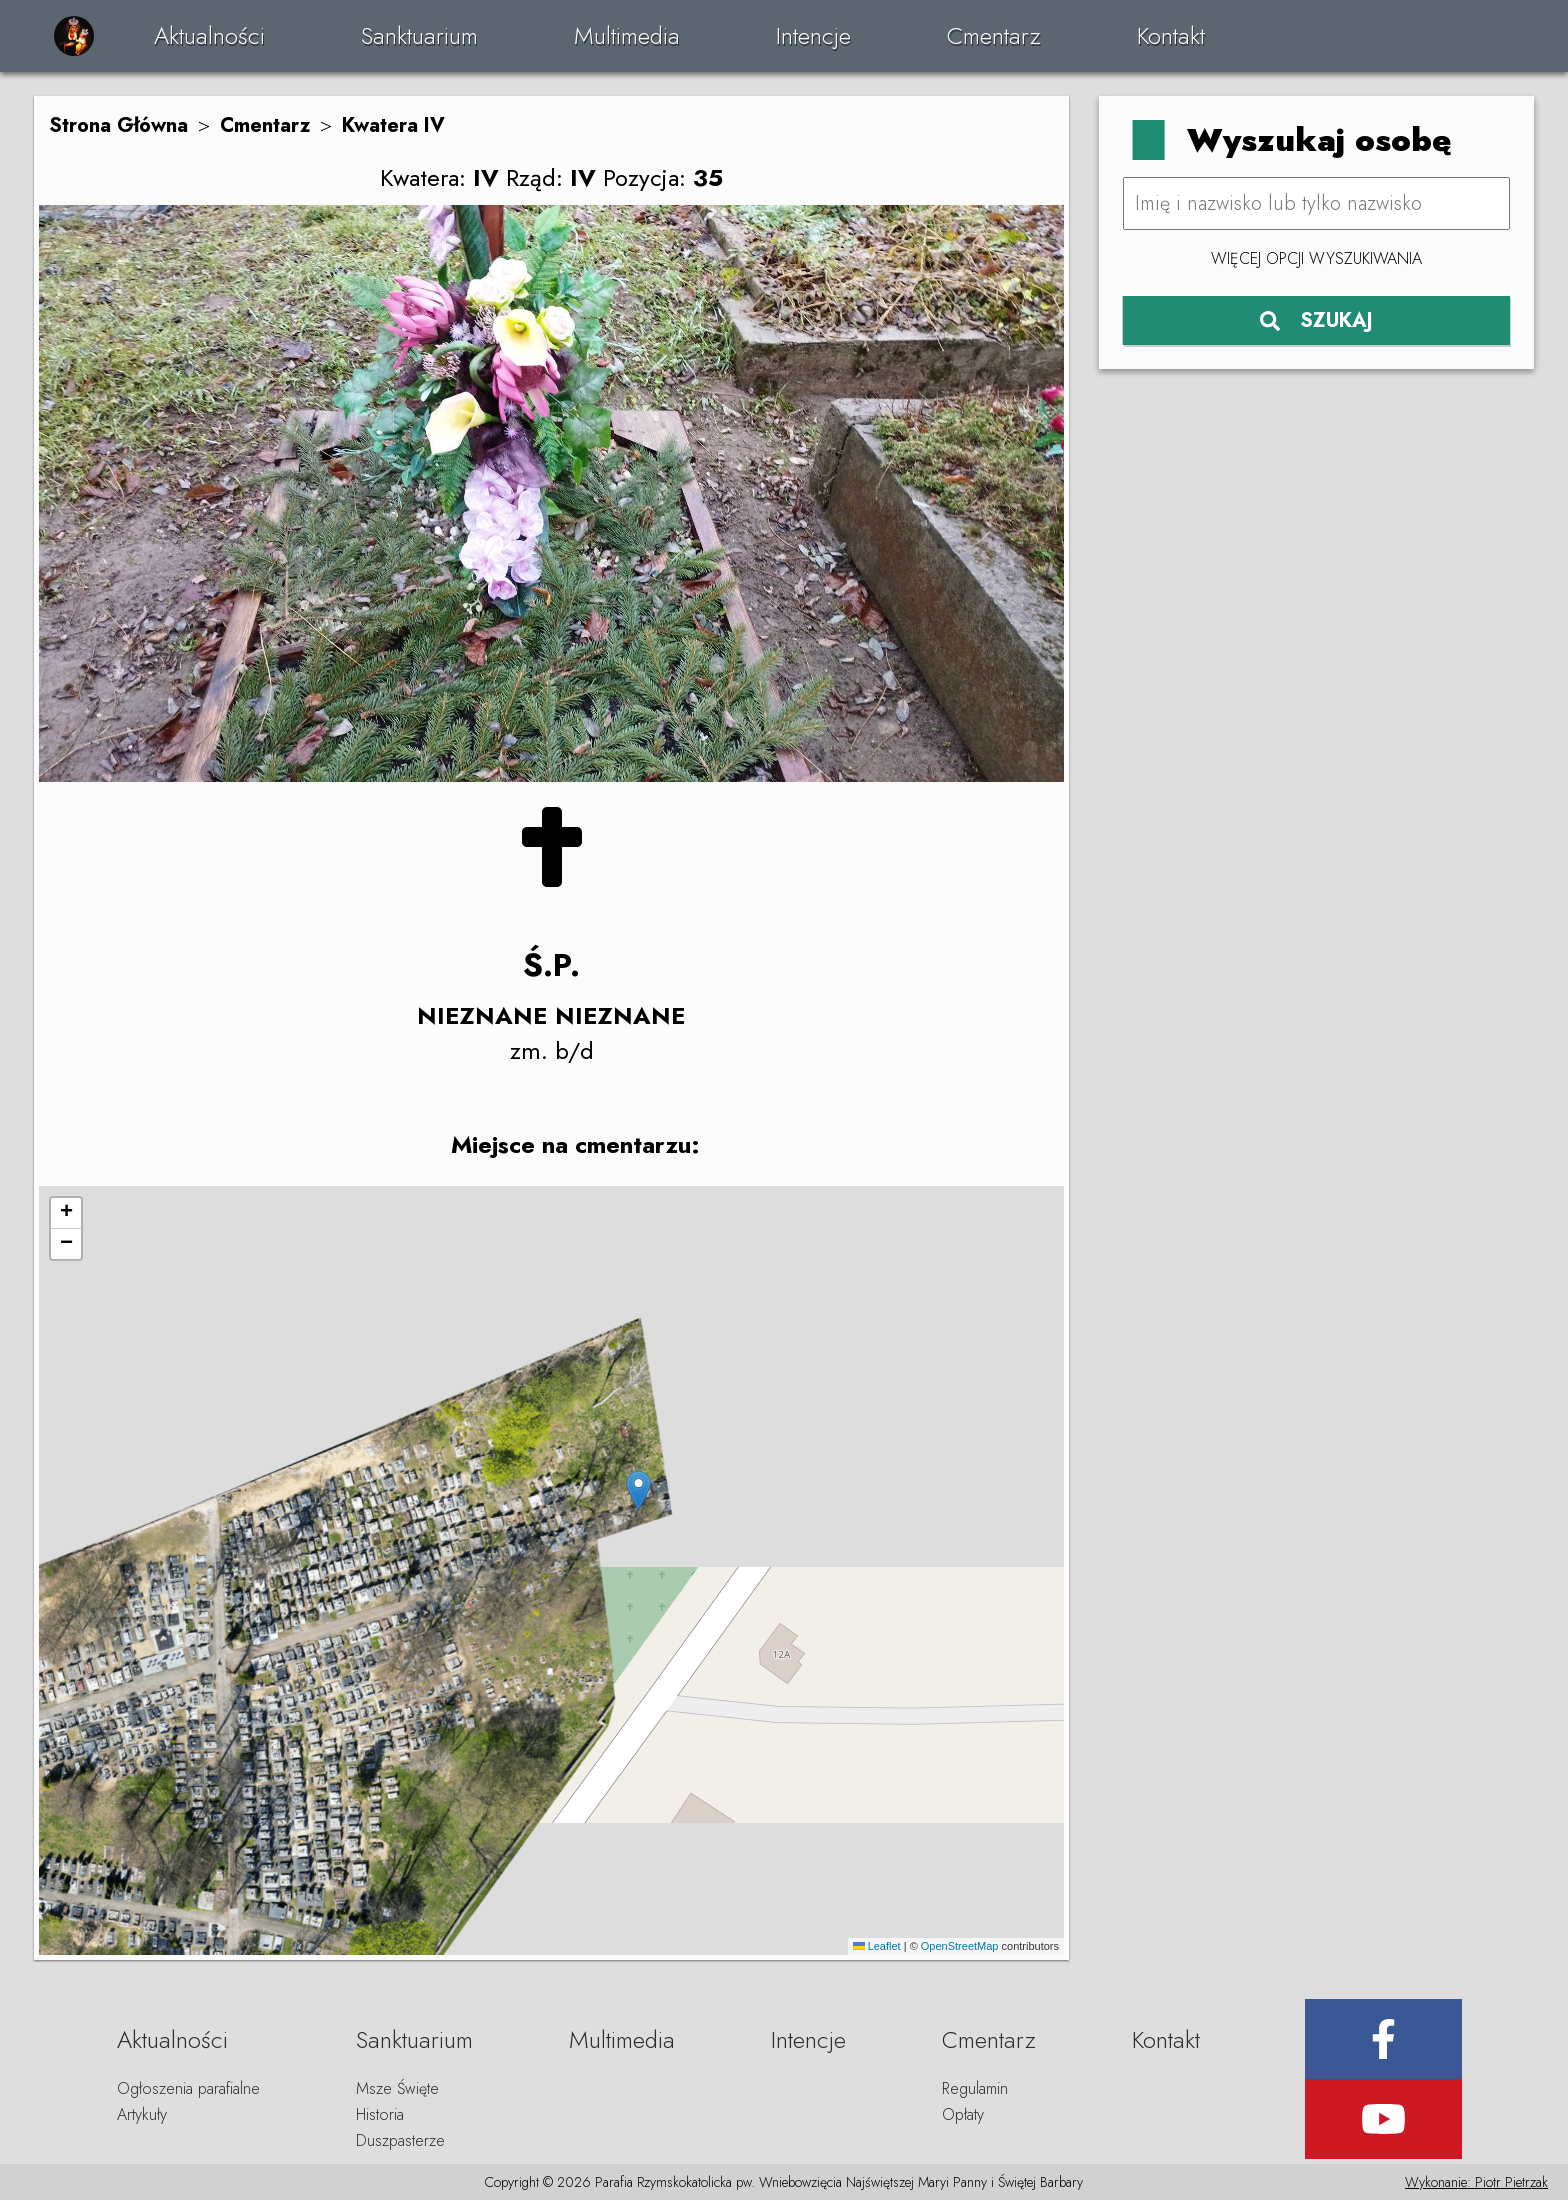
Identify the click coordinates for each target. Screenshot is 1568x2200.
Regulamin (975, 2088)
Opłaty (963, 2114)
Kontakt (1171, 35)
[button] (638, 1490)
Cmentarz (994, 35)
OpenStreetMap (960, 1946)
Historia (380, 2114)
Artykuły (142, 2114)
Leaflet (877, 1946)
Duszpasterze (400, 2140)
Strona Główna (118, 125)
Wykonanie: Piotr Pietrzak (1476, 2182)
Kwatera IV (393, 125)
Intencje (813, 35)
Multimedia (627, 35)
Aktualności (209, 35)
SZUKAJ (1316, 320)
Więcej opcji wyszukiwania (1316, 258)
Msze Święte (397, 2088)
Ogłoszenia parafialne (188, 2088)
